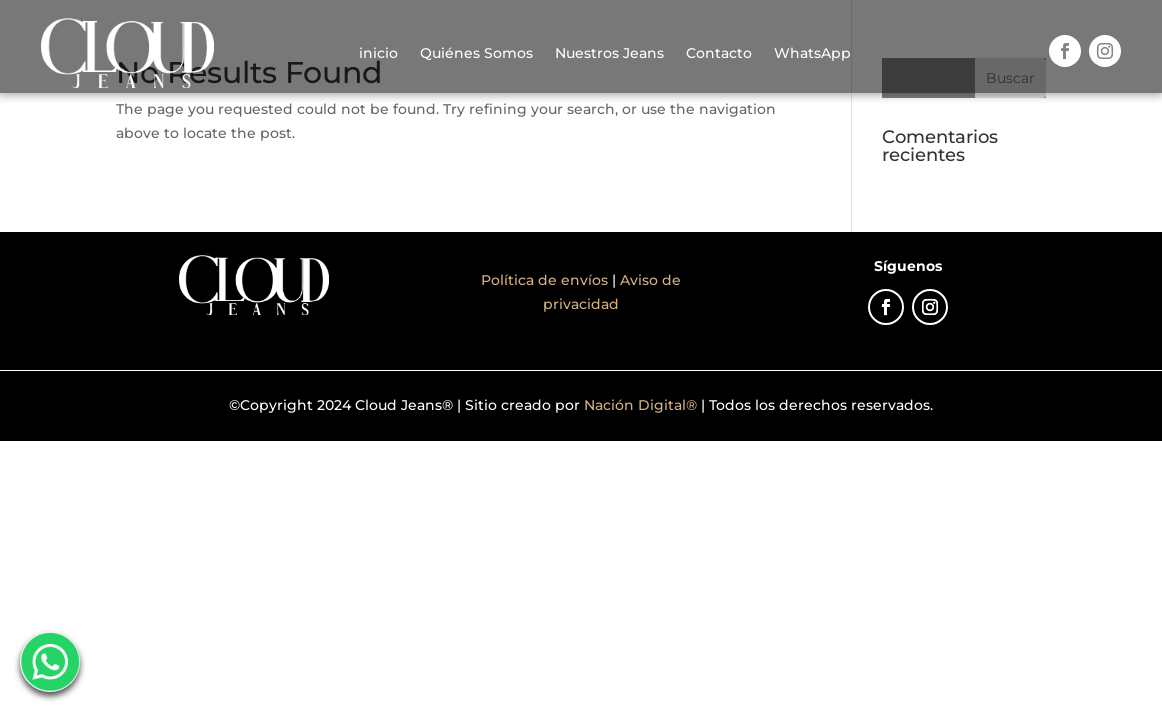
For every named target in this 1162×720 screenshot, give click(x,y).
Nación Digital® (640, 405)
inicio (378, 53)
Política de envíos (546, 280)
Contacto (719, 53)
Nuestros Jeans (609, 53)
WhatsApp (812, 53)
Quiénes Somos (476, 53)
